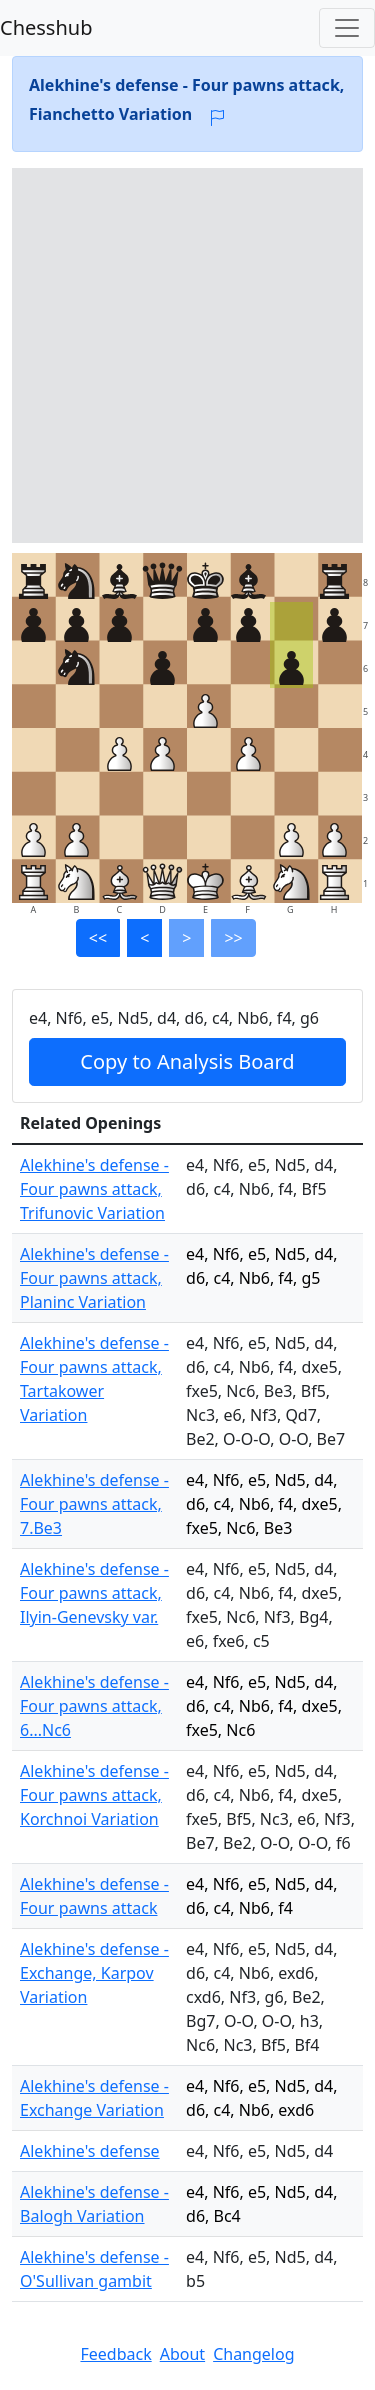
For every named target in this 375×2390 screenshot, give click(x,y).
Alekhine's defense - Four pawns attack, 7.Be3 (94, 1504)
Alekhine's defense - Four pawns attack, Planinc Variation (94, 1278)
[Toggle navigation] (347, 28)
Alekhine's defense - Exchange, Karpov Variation (94, 1973)
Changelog (253, 2354)
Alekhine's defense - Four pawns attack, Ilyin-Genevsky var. (94, 1593)
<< (98, 938)
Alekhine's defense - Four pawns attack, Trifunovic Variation (94, 1189)
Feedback (115, 2354)
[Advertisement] (187, 355)
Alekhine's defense (90, 2151)
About (182, 2354)
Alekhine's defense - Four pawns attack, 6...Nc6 (94, 1706)
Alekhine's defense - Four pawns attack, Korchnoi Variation (94, 1795)
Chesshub (46, 27)
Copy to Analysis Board (187, 1061)
